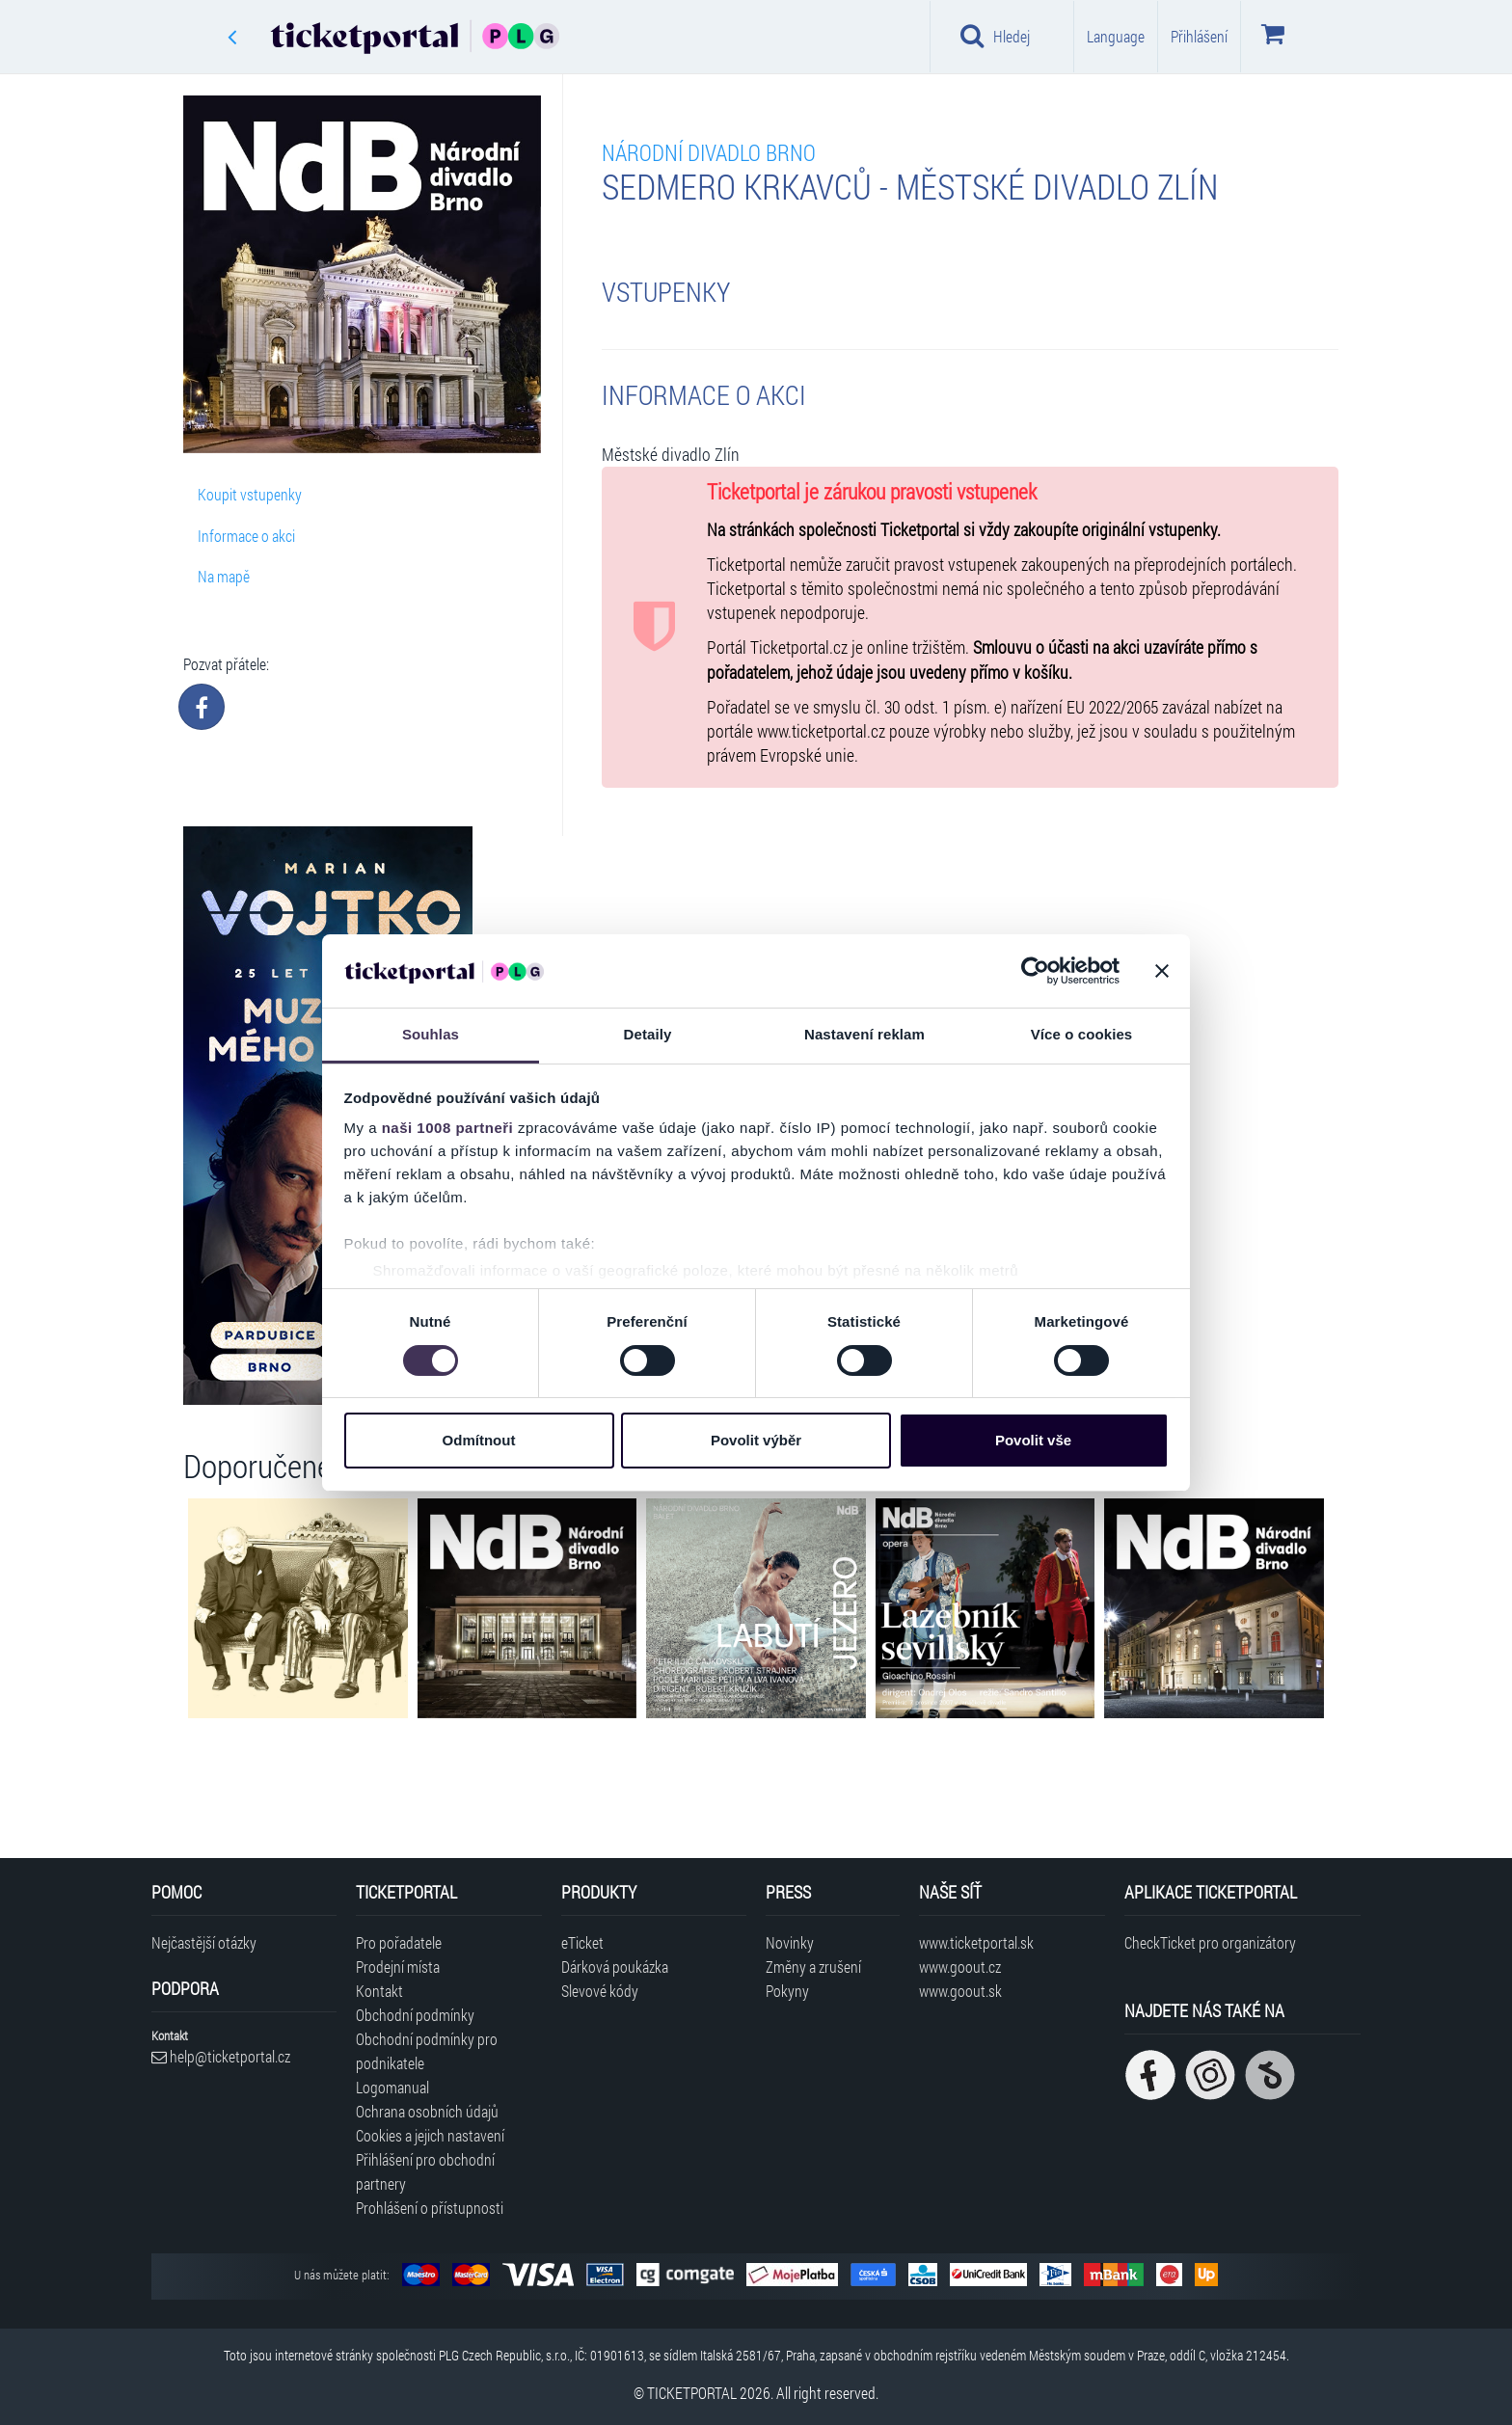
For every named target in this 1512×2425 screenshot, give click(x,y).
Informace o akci (246, 535)
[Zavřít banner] (1162, 971)
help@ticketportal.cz (220, 2056)
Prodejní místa (398, 1966)
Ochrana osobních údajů (427, 2111)
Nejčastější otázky (203, 1942)
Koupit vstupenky (250, 494)
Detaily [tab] (648, 1034)
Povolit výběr (756, 1440)
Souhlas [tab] (430, 1034)
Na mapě (224, 576)
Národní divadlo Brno (709, 152)
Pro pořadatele (399, 1942)
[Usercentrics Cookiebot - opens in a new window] (1035, 971)
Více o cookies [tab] (1082, 1034)
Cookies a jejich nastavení (430, 2135)
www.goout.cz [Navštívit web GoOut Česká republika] (960, 1966)
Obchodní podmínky (415, 2015)
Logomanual (392, 2087)
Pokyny (787, 1990)
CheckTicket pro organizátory (1210, 1942)
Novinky (790, 1942)
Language (1116, 36)
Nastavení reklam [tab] (864, 1034)
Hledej (995, 35)
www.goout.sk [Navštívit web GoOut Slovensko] (960, 1990)
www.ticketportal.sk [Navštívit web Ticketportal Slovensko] (976, 1942)
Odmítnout (479, 1440)
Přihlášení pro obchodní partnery (425, 2171)
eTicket (582, 1942)
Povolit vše (1033, 1440)
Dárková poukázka (614, 1966)
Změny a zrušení (813, 1966)
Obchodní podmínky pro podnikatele (427, 2051)
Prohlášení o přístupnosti (429, 2207)
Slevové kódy (599, 1990)
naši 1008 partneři (448, 1127)
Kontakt (379, 1990)
